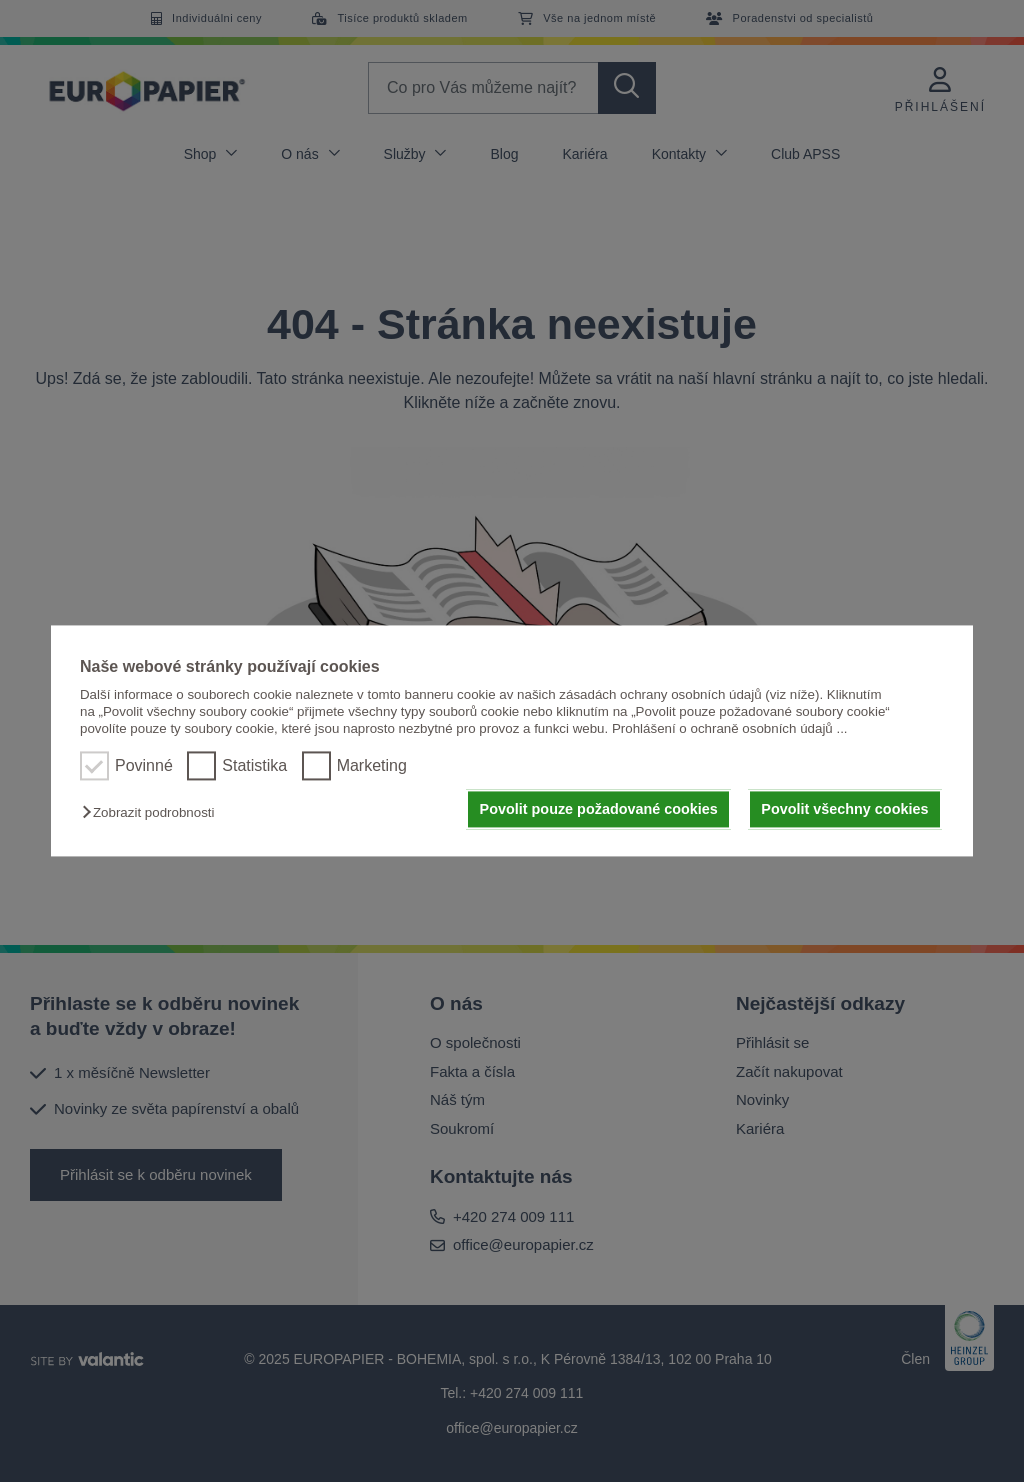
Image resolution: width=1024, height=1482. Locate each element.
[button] (153, 812)
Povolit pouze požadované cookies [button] (599, 809)
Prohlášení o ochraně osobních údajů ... (730, 729)
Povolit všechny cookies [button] (844, 809)
